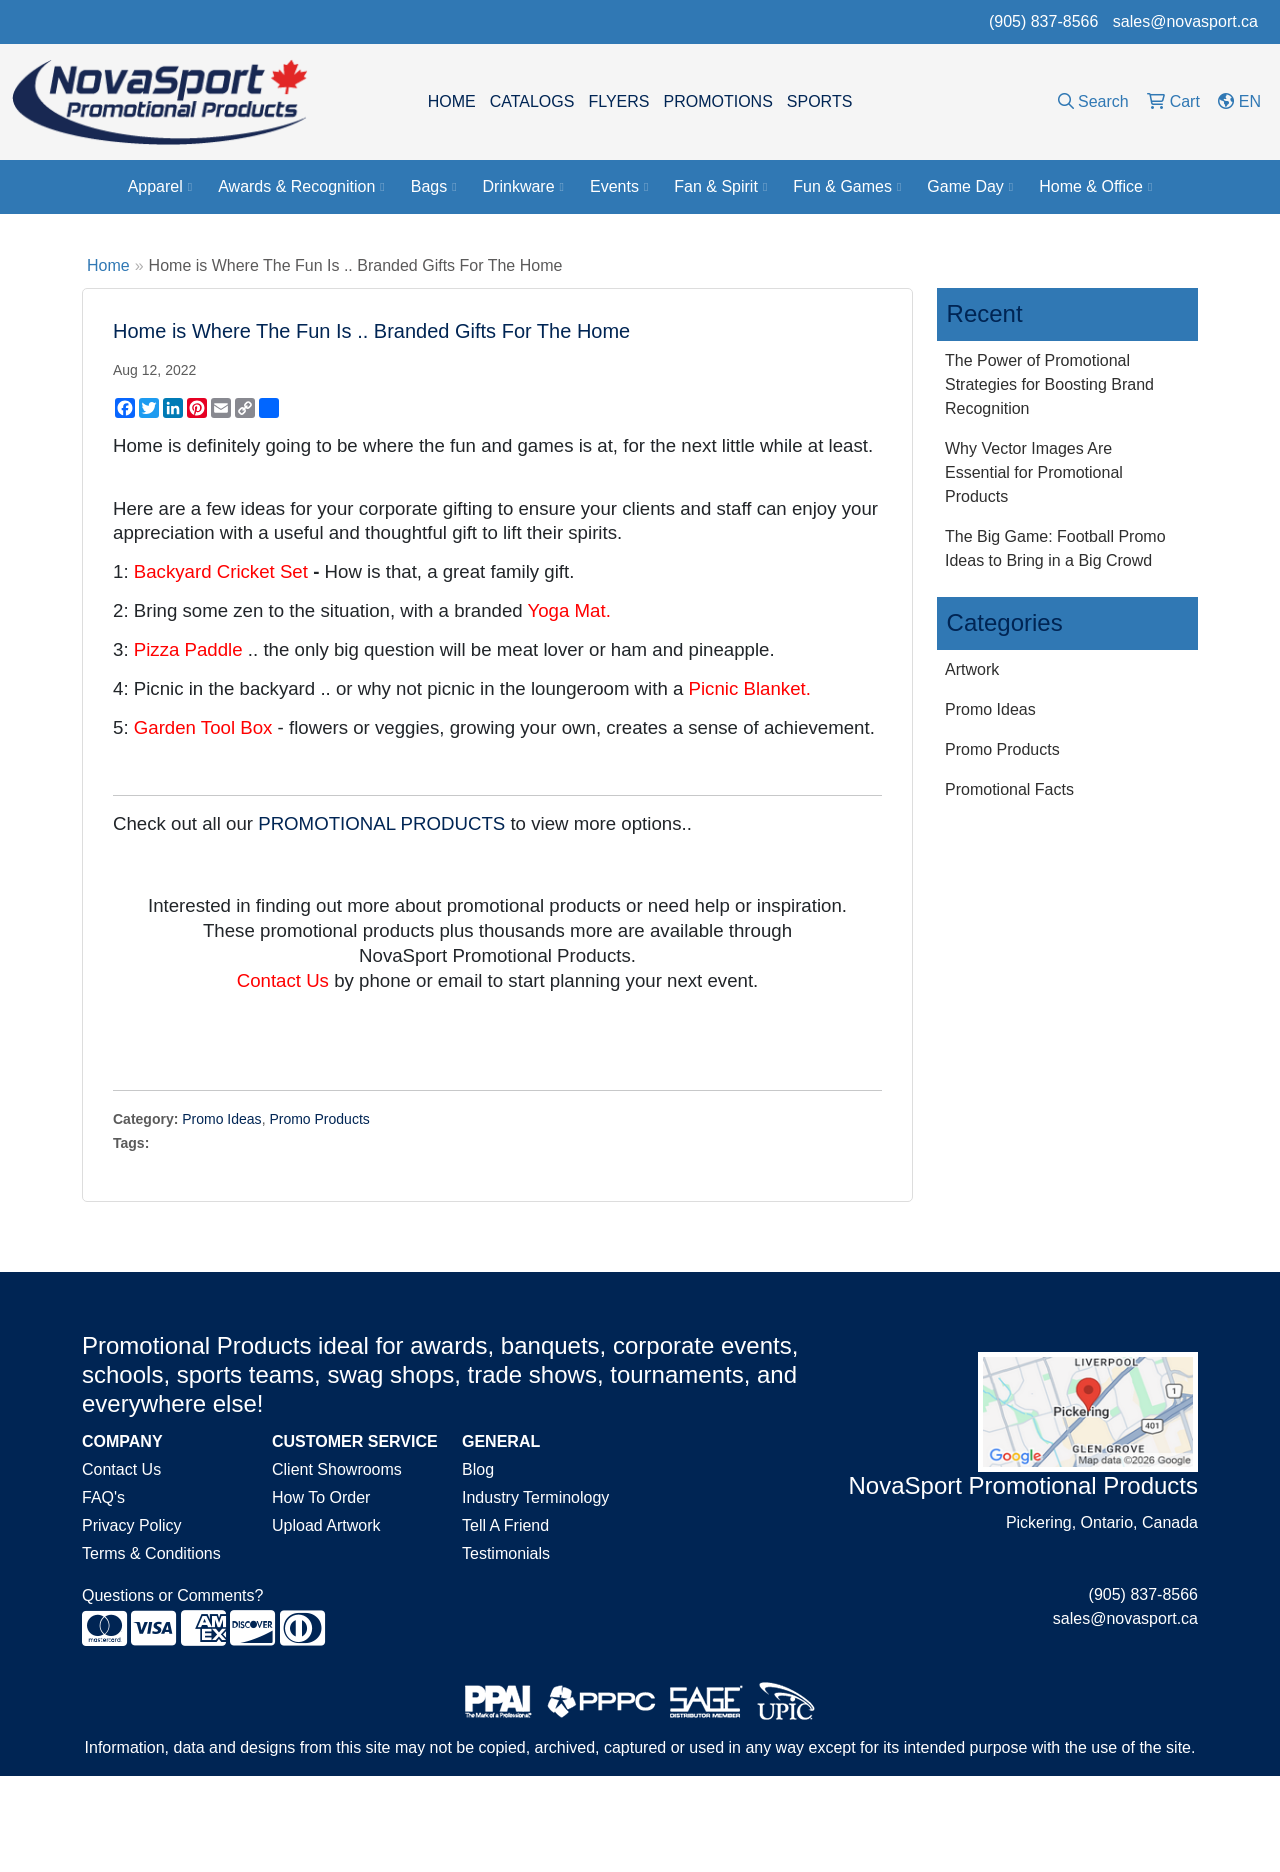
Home (108, 265)
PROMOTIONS (717, 101)
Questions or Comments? (172, 1595)
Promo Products (319, 1119)
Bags (434, 187)
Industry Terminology (535, 1497)
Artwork (972, 669)
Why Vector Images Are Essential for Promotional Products (1034, 472)
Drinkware (523, 187)
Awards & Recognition (301, 187)
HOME (452, 101)
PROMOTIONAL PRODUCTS (381, 823)
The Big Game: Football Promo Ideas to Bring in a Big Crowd (1055, 548)
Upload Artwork (326, 1525)
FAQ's (103, 1497)
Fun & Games (847, 187)
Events (619, 187)
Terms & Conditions (151, 1553)
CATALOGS (532, 101)
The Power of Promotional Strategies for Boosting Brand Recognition (1049, 384)
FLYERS (618, 101)
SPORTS (820, 101)
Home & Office (1095, 187)
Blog (478, 1469)
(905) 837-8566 (1043, 21)
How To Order (321, 1497)
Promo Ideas (221, 1119)
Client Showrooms (337, 1469)
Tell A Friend (505, 1525)
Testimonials (506, 1553)
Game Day (970, 187)
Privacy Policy (132, 1525)
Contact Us (121, 1469)
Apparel (160, 187)
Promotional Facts (1009, 789)
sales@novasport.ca (1185, 21)
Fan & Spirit (720, 187)
